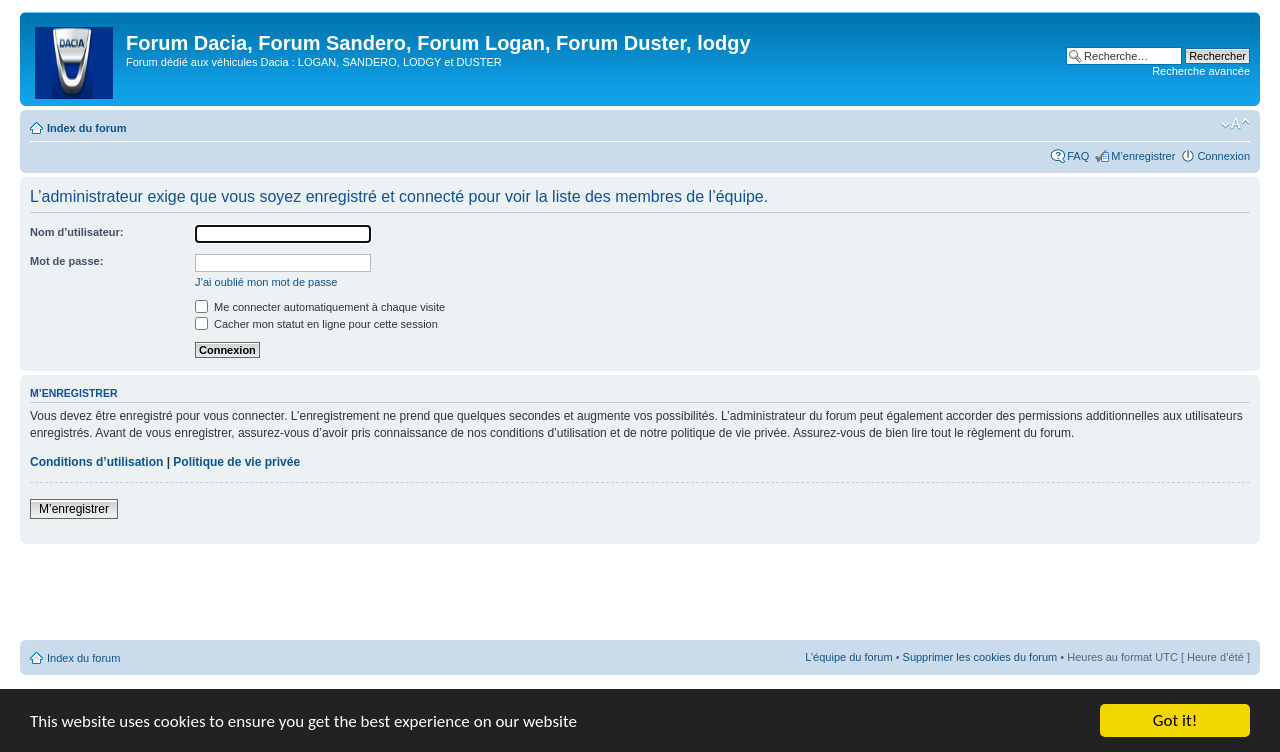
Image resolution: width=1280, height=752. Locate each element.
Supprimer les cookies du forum (980, 657)
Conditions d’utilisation (96, 462)
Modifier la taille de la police (1235, 124)
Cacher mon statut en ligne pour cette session (316, 324)
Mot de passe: (66, 261)
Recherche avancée (1201, 71)
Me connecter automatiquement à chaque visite (320, 307)
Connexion (1223, 156)
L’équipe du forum (848, 657)
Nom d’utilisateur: (77, 232)
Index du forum (86, 128)
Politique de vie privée (236, 462)
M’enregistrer (1143, 156)
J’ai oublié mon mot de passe (266, 282)
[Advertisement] (640, 593)
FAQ (1078, 156)
